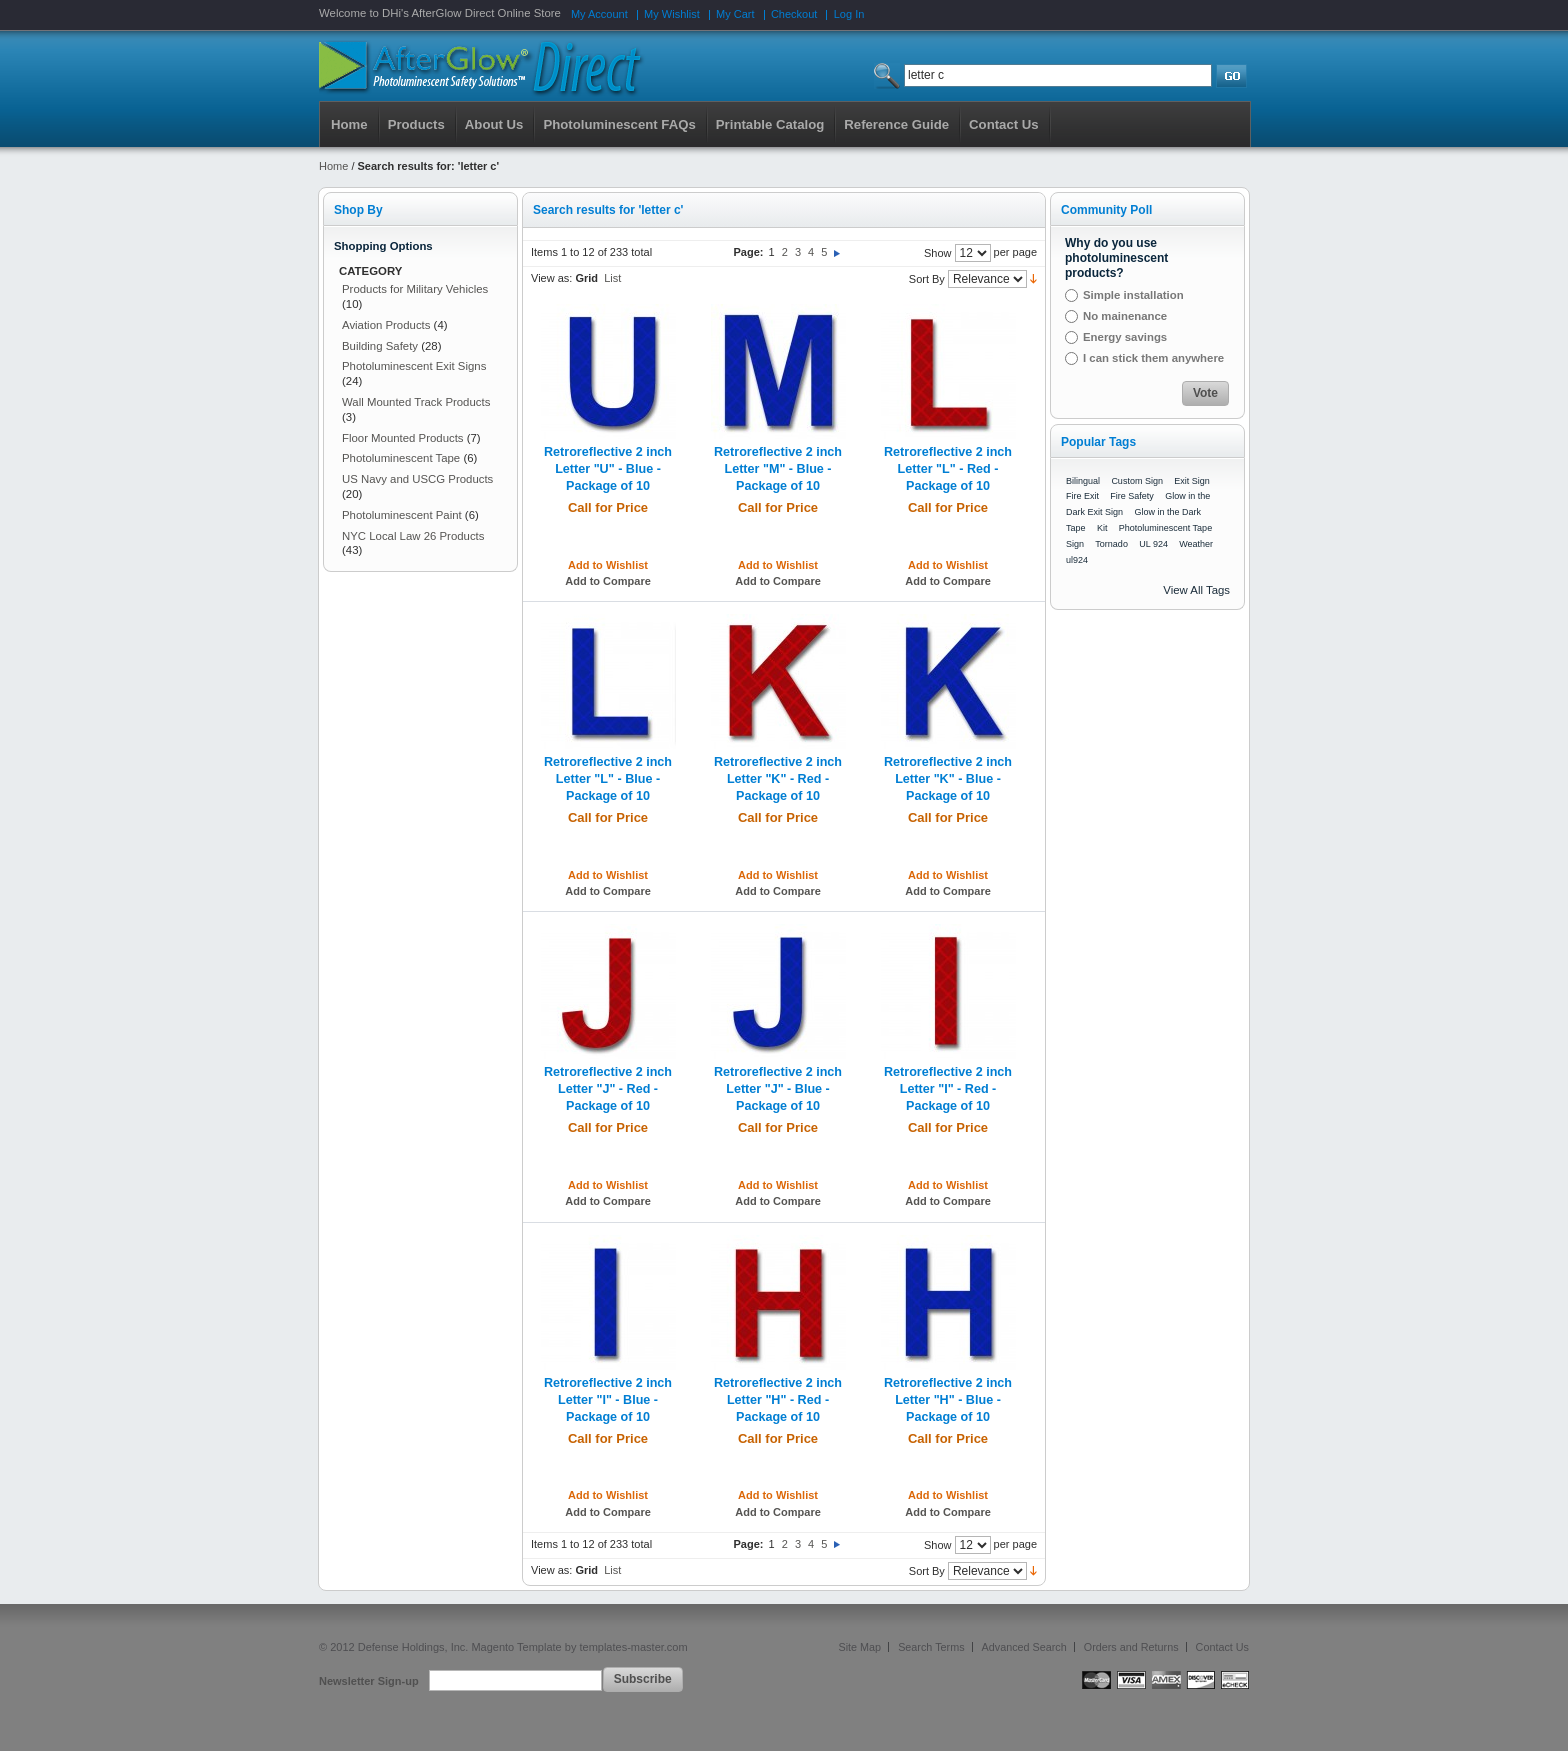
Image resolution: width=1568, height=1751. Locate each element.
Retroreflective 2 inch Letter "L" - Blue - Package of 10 (608, 779)
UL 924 (1153, 544)
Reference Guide (896, 124)
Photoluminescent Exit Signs (414, 366)
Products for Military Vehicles (415, 289)
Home (349, 124)
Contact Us (1222, 1647)
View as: (551, 278)
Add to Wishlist (608, 565)
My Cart (735, 14)
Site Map (860, 1647)
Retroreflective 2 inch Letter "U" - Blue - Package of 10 (608, 469)
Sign (1075, 544)
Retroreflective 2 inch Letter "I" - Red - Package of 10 (948, 1089)
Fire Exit (1082, 496)
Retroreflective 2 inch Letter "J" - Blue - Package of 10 (778, 1089)
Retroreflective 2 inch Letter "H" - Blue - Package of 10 (948, 1400)
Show (938, 253)
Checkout (794, 14)
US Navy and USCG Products (417, 479)
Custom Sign (1137, 481)
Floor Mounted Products (403, 438)
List (612, 278)
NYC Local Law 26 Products (413, 536)
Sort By (927, 279)
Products (416, 124)
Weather (1196, 544)
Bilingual (1083, 481)
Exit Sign (1192, 481)
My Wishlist (672, 14)
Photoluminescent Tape (401, 458)
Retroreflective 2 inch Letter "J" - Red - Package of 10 (608, 1089)
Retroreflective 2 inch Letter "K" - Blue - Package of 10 (948, 779)
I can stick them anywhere (1153, 358)
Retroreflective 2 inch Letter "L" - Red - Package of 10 (948, 469)
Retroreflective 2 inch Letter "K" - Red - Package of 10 (778, 779)
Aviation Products (386, 325)
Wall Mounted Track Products (416, 402)
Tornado (1111, 544)
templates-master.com (633, 1647)
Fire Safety (1132, 496)
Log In (849, 14)
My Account (599, 14)
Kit (1102, 528)
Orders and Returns (1131, 1647)
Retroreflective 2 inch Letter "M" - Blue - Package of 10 (778, 469)
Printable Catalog (770, 124)
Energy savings (1125, 337)
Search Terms (931, 1647)
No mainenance (1125, 316)
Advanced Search (1024, 1647)
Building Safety (380, 346)
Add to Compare (608, 581)
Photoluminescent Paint (402, 515)
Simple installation (1133, 295)
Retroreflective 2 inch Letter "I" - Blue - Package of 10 (608, 1400)
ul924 (1077, 560)
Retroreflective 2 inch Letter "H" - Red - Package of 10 (778, 1400)
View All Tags (1196, 590)
